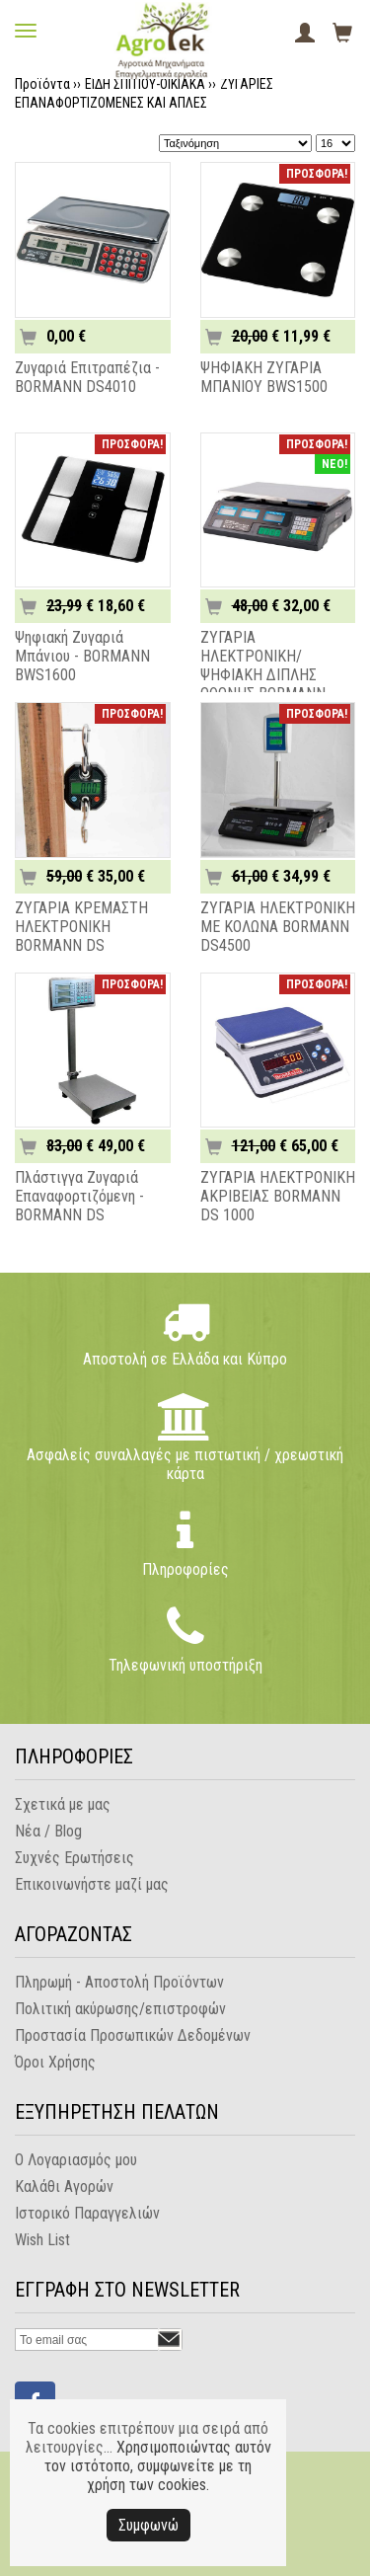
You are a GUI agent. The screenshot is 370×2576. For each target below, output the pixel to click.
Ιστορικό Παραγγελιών (87, 2213)
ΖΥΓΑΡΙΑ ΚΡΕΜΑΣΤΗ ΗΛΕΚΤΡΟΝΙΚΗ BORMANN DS (81, 926)
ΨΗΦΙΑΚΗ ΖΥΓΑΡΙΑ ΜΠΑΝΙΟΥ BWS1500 (264, 377)
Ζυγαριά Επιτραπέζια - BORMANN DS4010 (87, 377)
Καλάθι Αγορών (64, 2186)
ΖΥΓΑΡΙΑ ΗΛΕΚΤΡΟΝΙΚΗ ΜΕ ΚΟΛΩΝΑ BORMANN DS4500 (277, 926)
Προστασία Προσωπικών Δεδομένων (133, 2035)
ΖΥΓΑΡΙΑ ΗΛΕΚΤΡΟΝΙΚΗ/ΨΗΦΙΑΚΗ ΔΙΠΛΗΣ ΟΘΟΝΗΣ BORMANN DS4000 (263, 675)
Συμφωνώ (148, 2525)
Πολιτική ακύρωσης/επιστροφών (120, 2008)
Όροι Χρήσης (55, 2062)
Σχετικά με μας (63, 1804)
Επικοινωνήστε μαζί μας (92, 1884)
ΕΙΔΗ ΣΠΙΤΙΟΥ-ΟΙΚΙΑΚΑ (145, 84)
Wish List (42, 2239)
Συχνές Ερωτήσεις (74, 1857)
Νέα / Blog (48, 1831)
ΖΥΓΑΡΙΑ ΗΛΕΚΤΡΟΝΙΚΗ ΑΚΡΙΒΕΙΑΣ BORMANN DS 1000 (277, 1196)
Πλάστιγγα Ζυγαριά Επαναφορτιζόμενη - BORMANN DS (79, 1196)
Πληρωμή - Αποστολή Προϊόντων (119, 1982)
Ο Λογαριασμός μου (76, 2159)
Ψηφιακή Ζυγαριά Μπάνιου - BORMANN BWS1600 (82, 656)
